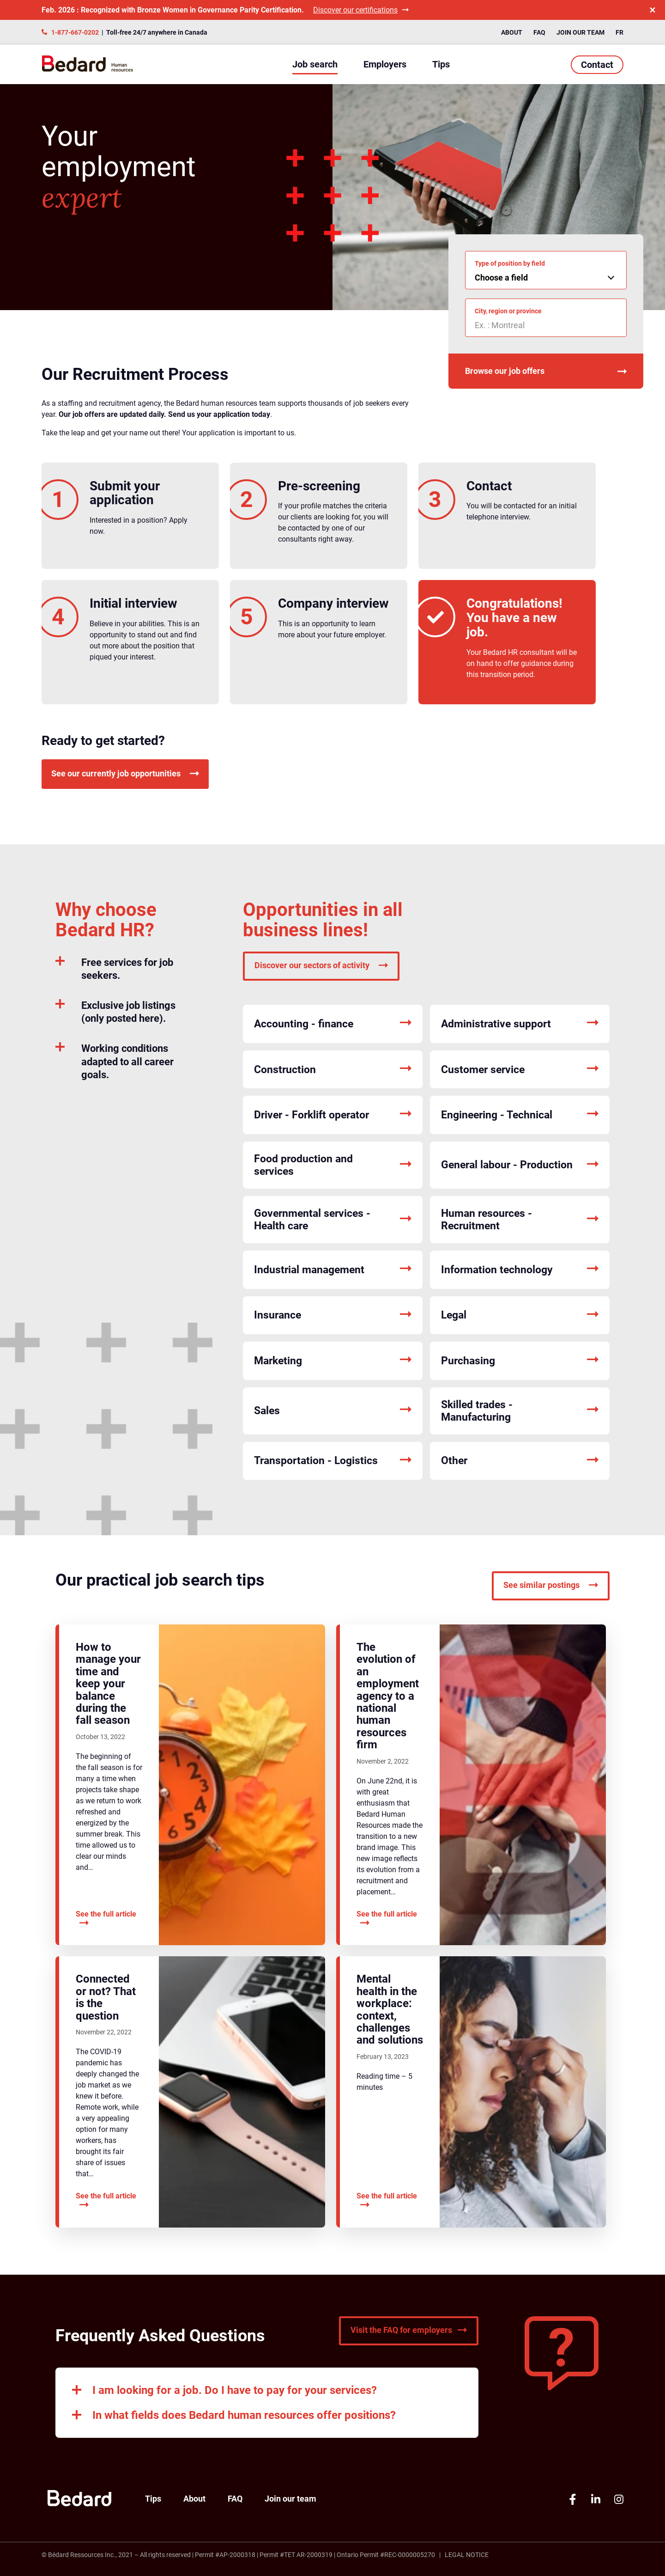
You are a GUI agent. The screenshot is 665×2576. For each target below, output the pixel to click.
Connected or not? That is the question (106, 1997)
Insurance (332, 1315)
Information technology (519, 1270)
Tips (441, 64)
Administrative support (519, 1024)
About (511, 32)
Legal (519, 1315)
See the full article (106, 1919)
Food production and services (332, 1165)
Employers (384, 64)
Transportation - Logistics (332, 1461)
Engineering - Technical (519, 1115)
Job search (315, 64)
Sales (332, 1411)
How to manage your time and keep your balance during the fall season (108, 1684)
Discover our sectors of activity (321, 965)
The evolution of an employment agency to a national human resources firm (388, 1696)
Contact (597, 64)
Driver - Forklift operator (332, 1115)
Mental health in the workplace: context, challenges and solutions (390, 2009)
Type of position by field (510, 263)
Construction (332, 1070)
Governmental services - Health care (332, 1219)
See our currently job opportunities (125, 773)
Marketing (332, 1361)
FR (619, 32)
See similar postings (550, 1585)
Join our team (580, 32)
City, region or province (508, 311)
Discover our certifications (361, 10)
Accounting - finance (332, 1024)
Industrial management (332, 1270)
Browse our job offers (546, 371)
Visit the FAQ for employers (409, 2330)
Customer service (519, 1070)
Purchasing (519, 1361)
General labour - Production (519, 1165)
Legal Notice (467, 2554)
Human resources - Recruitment (519, 1219)
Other (519, 1461)
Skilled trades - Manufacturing (519, 1410)
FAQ (539, 32)
